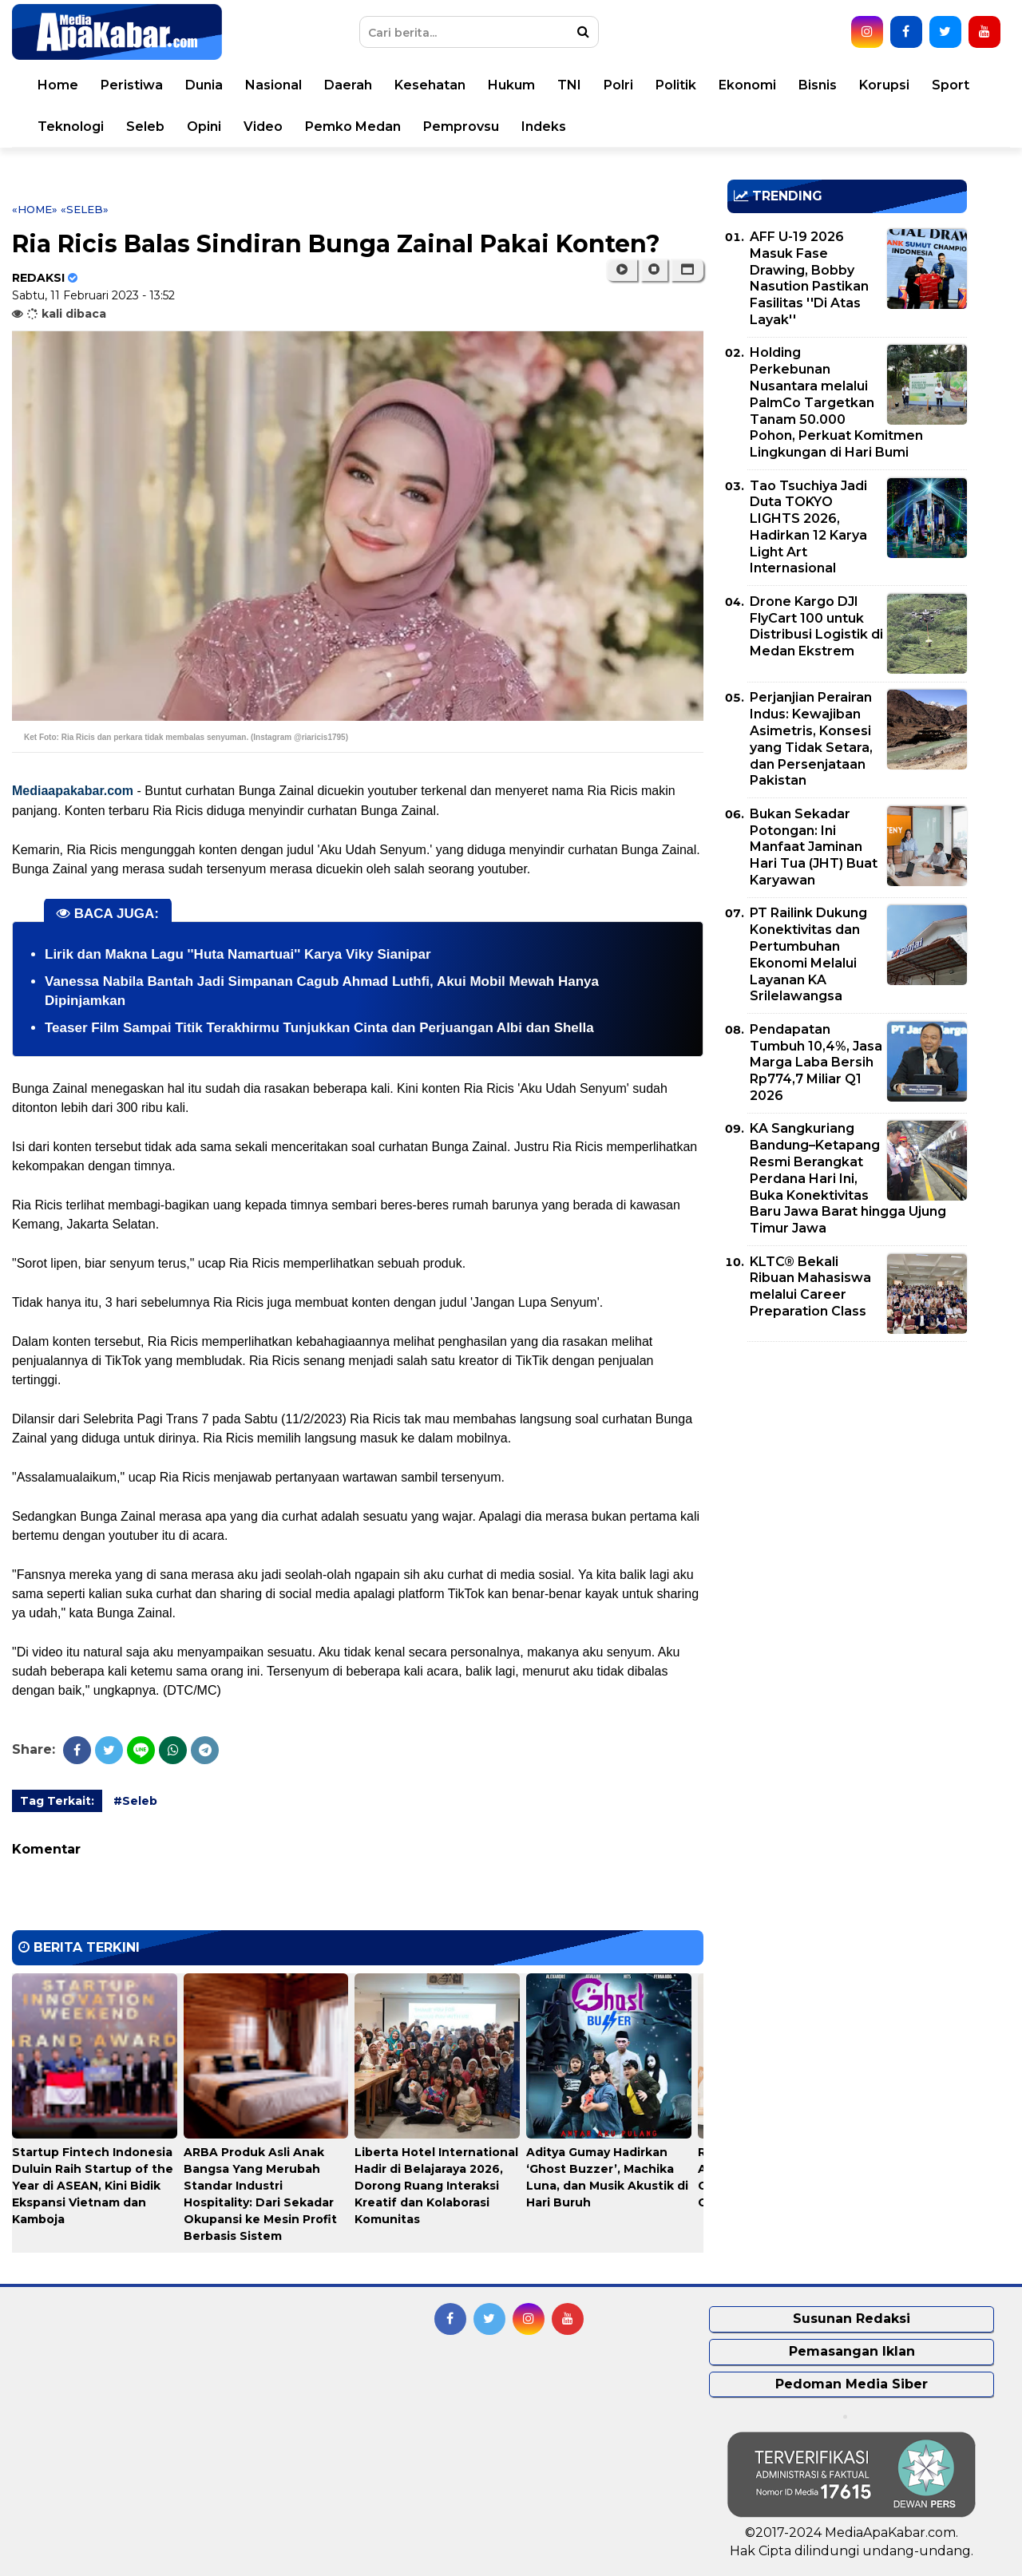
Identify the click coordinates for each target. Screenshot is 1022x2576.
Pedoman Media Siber (851, 2384)
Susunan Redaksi (851, 2318)
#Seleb (135, 1801)
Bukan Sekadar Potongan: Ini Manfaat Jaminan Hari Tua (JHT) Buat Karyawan (813, 847)
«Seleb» (85, 209)
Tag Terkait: (57, 1801)
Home (58, 85)
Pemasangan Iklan (852, 2351)
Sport (950, 85)
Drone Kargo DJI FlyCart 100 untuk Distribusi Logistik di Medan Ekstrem (816, 626)
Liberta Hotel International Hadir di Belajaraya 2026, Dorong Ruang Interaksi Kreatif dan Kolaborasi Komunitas (436, 2185)
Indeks (543, 126)
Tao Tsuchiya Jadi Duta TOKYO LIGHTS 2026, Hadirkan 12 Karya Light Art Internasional (808, 527)
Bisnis (817, 85)
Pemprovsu (461, 126)
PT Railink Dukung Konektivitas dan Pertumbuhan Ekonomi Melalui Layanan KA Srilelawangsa (808, 954)
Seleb (145, 126)
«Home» (34, 209)
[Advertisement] (847, 1465)
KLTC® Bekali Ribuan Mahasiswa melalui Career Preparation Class (810, 1286)
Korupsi (884, 85)
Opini (204, 126)
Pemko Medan (353, 126)
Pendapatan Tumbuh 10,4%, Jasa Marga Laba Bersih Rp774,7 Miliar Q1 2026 (816, 1062)
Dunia (204, 85)
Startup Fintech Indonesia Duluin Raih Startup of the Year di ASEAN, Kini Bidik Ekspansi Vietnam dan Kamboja (92, 2185)
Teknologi (71, 126)
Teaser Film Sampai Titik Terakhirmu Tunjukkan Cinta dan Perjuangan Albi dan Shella (319, 1027)
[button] (687, 270)
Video (263, 126)
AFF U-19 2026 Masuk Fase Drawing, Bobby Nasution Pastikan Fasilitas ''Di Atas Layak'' (809, 278)
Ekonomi (747, 85)
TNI (569, 85)
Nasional (273, 85)
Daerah (348, 85)
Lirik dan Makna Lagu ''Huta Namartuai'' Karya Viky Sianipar (238, 954)
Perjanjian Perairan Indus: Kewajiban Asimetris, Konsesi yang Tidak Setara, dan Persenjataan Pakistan (811, 739)
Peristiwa (132, 85)
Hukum (511, 85)
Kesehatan (429, 85)
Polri (618, 85)
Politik (676, 85)
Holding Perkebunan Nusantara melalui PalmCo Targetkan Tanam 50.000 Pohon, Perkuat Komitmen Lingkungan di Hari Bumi (836, 402)
